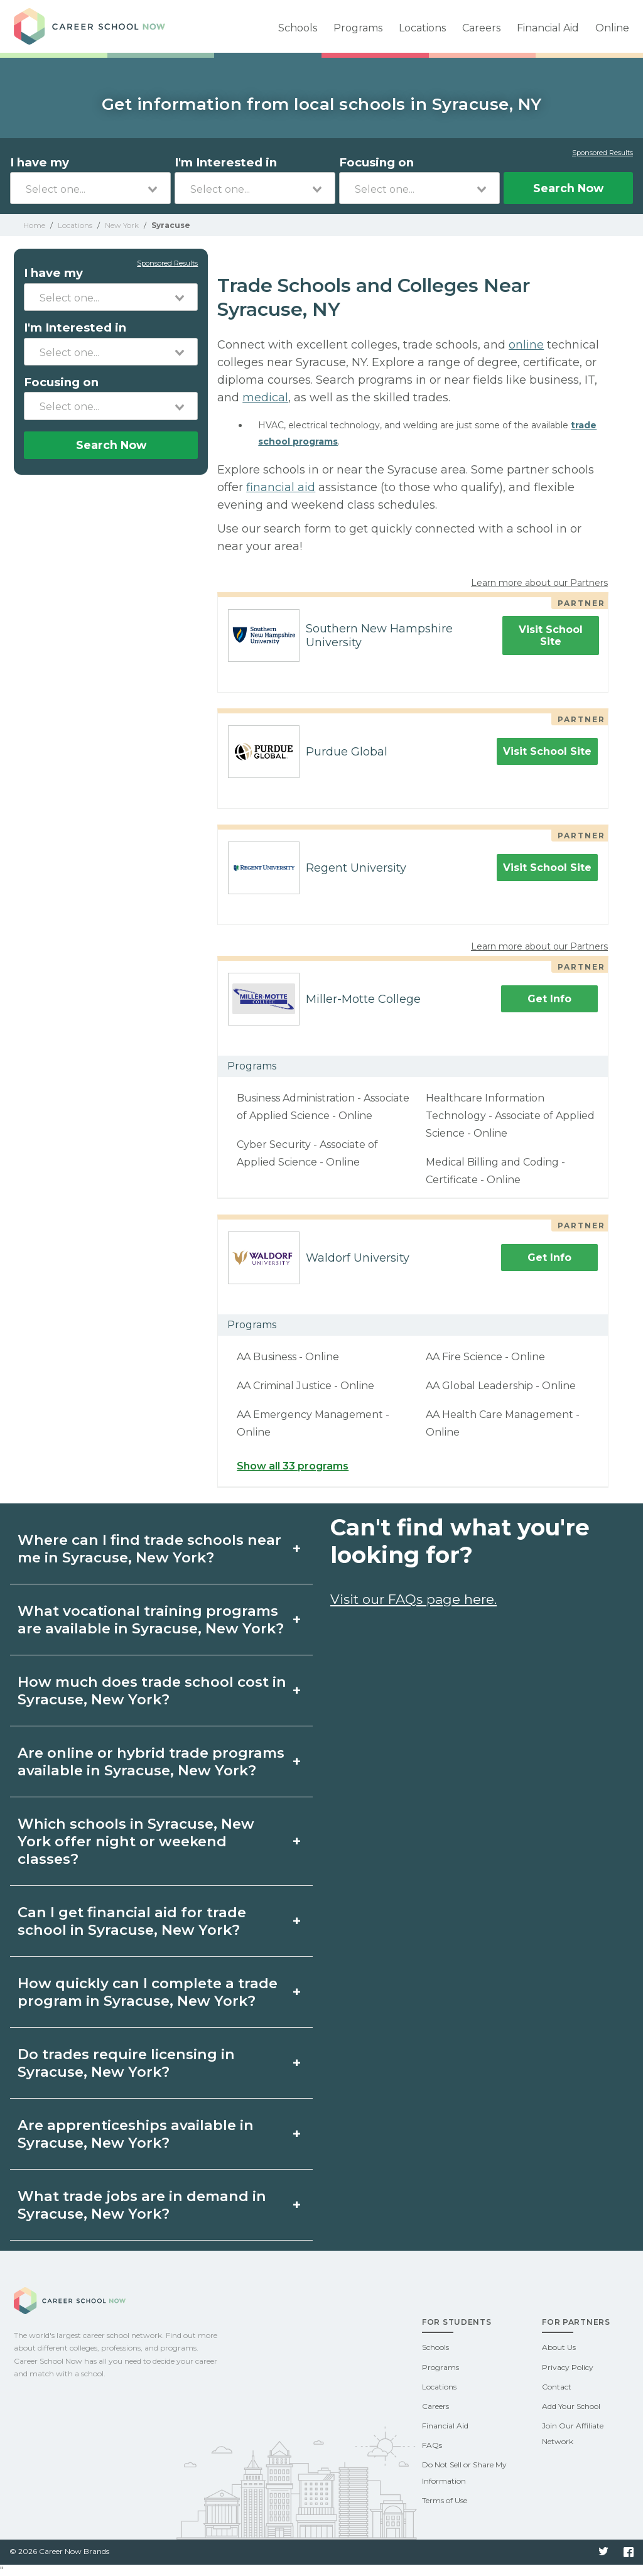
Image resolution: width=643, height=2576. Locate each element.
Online (612, 28)
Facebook (629, 2552)
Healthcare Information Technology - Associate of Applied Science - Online (510, 1115)
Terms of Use (444, 2500)
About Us (559, 2347)
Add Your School (571, 2406)
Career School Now (102, 26)
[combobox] (90, 188)
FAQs (432, 2445)
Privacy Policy (567, 2367)
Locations (422, 28)
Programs (357, 28)
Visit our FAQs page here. (413, 1599)
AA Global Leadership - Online (501, 1386)
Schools (297, 28)
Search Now (568, 188)
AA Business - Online (288, 1357)
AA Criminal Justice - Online (305, 1386)
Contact (556, 2386)
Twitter (603, 2552)
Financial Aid (548, 28)
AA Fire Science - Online (485, 1357)
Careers (481, 28)
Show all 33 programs (293, 1466)
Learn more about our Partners (539, 582)
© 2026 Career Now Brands (59, 2551)
